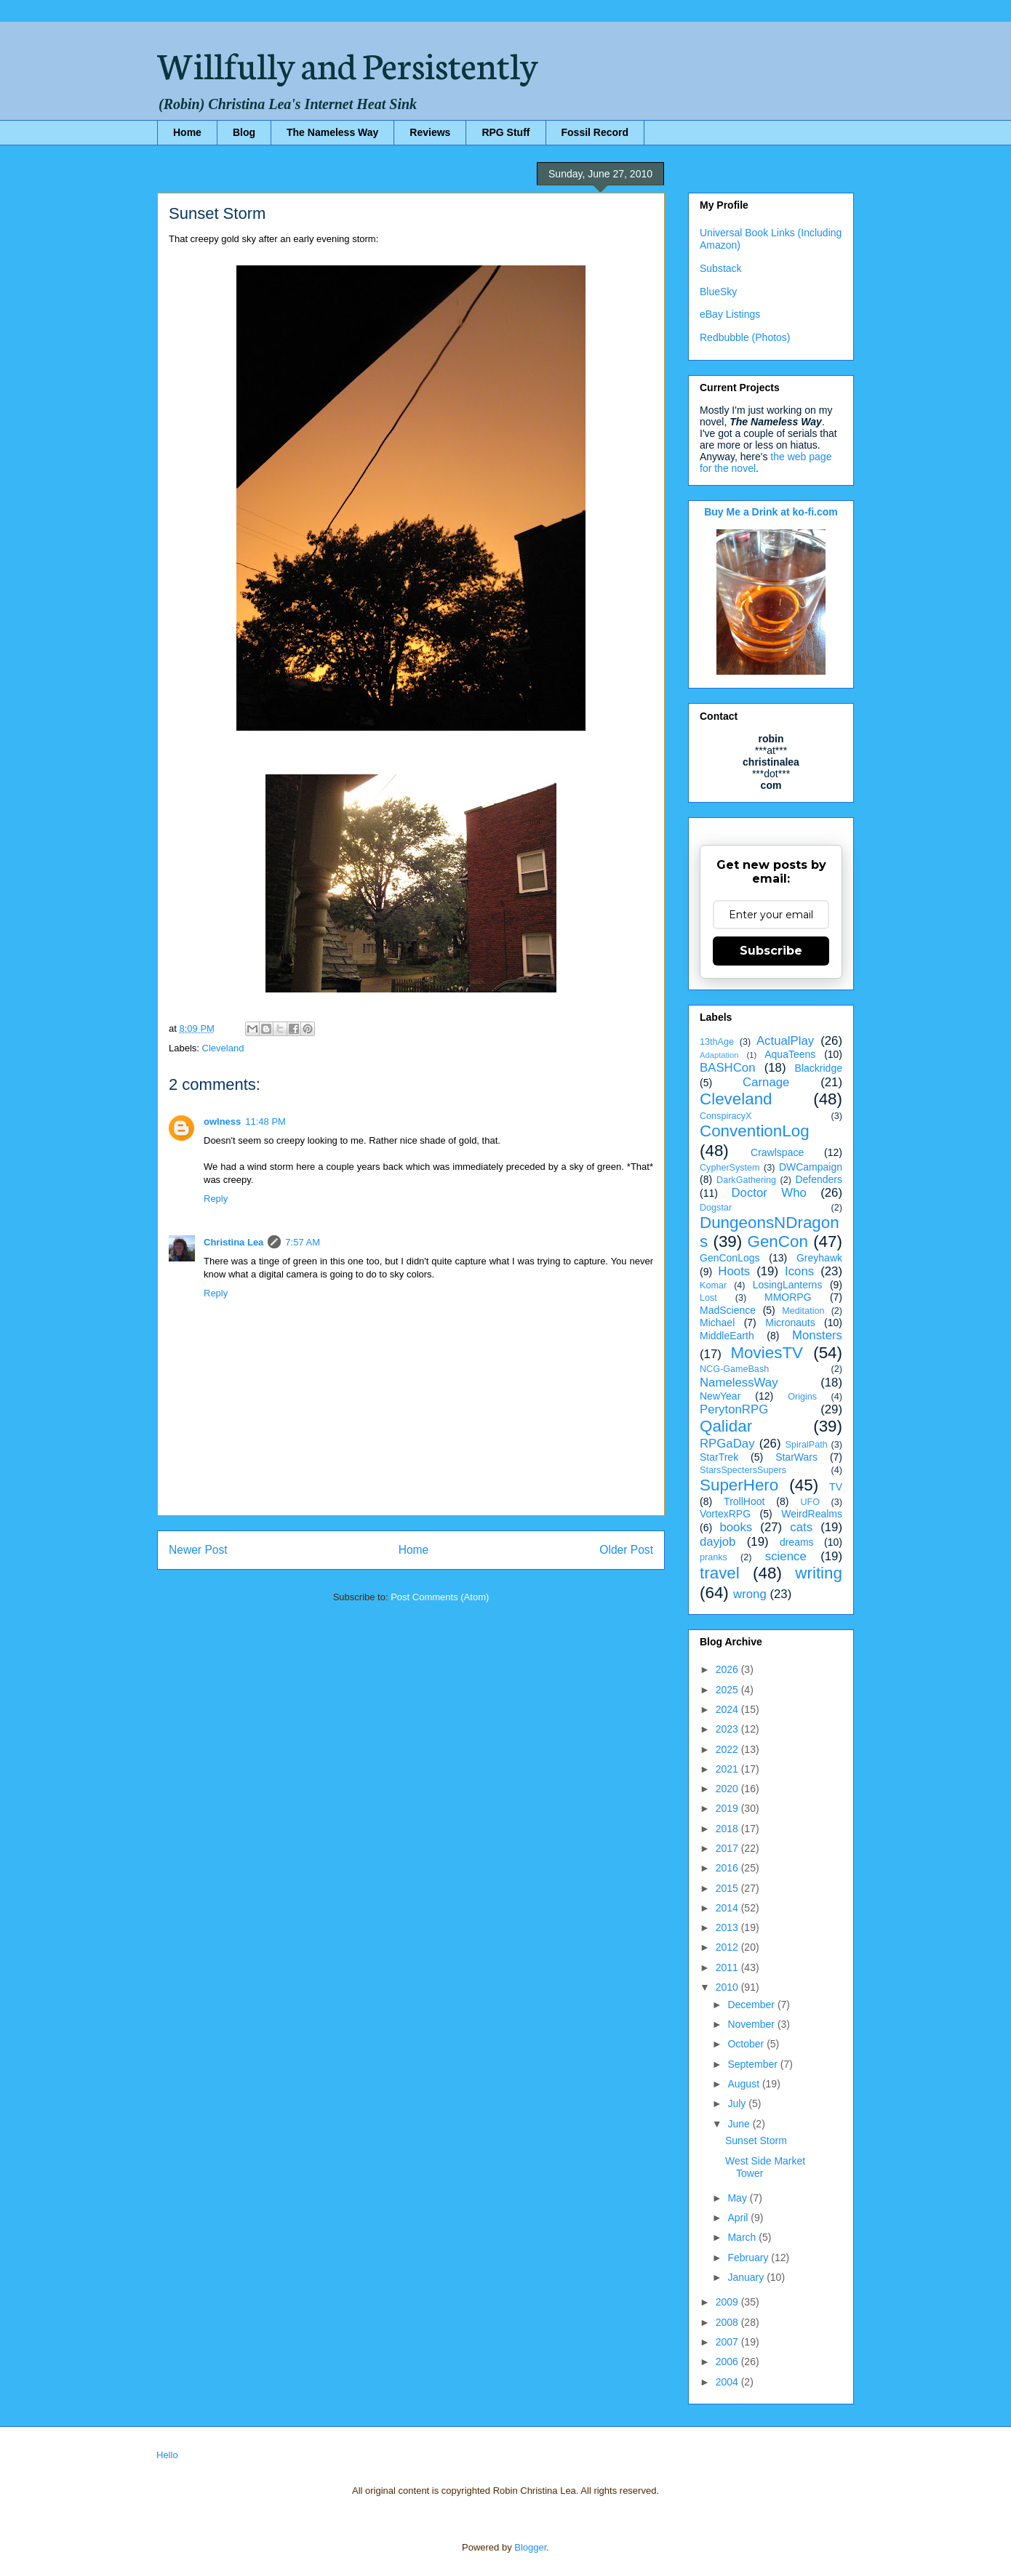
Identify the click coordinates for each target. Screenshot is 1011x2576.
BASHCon (727, 1068)
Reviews (429, 132)
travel (720, 1573)
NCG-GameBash (734, 1369)
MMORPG (788, 1297)
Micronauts (790, 1322)
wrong (750, 1594)
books (735, 1527)
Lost (708, 1298)
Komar (713, 1285)
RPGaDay (727, 1443)
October (747, 2044)
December (752, 2004)
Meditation (803, 1311)
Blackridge (818, 1068)
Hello (167, 2454)
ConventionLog (755, 1131)
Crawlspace (777, 1152)
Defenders (818, 1179)
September (753, 2064)
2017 (728, 1848)
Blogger (530, 2547)
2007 (728, 2342)
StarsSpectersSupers (743, 1470)
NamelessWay (739, 1382)
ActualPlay (785, 1041)
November (752, 2024)
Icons (799, 1271)
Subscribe (771, 951)
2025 (728, 1690)
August (744, 2084)
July (737, 2103)
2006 (728, 2361)
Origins (802, 1397)
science (786, 1556)
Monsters (817, 1335)
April (739, 2217)
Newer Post (198, 1550)
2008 (728, 2322)
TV (835, 1487)
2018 (728, 1828)
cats (801, 1527)
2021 (728, 1769)
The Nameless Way (332, 132)
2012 (728, 1947)
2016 (728, 1868)
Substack (721, 268)
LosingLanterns (788, 1285)
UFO (810, 1502)
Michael (717, 1322)
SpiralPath (807, 1445)
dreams (797, 1542)
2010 (728, 1987)
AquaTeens (789, 1054)
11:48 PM (265, 1121)
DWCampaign (810, 1167)
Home (187, 132)
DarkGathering (746, 1180)
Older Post (626, 1550)
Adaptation (719, 1055)
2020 (728, 1788)
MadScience (728, 1310)
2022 (728, 1749)
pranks (713, 1557)
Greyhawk (819, 1258)
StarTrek (719, 1457)
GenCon (778, 1241)
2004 (728, 2382)
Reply (216, 1198)
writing (818, 1573)
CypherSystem (730, 1168)
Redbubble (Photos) (745, 337)
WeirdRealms (811, 1514)
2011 (728, 1967)
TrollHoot (744, 1501)
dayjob (717, 1542)
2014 (728, 1908)
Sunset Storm (756, 2140)
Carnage (766, 1082)
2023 (728, 1729)
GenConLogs (730, 1258)
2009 (728, 2302)
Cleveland (223, 1048)
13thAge (717, 1042)
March (743, 2237)
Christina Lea (233, 1242)
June (739, 2124)
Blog (244, 132)
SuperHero (739, 1485)
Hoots (734, 1271)
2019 (728, 1808)
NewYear (720, 1396)
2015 (728, 1888)
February (749, 2257)
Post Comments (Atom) (440, 1597)
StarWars (796, 1457)
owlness (222, 1121)
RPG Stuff (505, 132)
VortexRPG (725, 1514)
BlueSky (718, 291)
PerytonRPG (734, 1409)
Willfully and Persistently (347, 63)
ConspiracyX (725, 1116)
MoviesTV (766, 1353)
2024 (728, 1709)
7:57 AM (302, 1242)
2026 (728, 1669)
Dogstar (716, 1208)
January (747, 2277)
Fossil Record (595, 132)
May (738, 2198)
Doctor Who (769, 1193)
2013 (728, 1927)
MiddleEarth (727, 1335)
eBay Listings (730, 314)
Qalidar (726, 1426)
